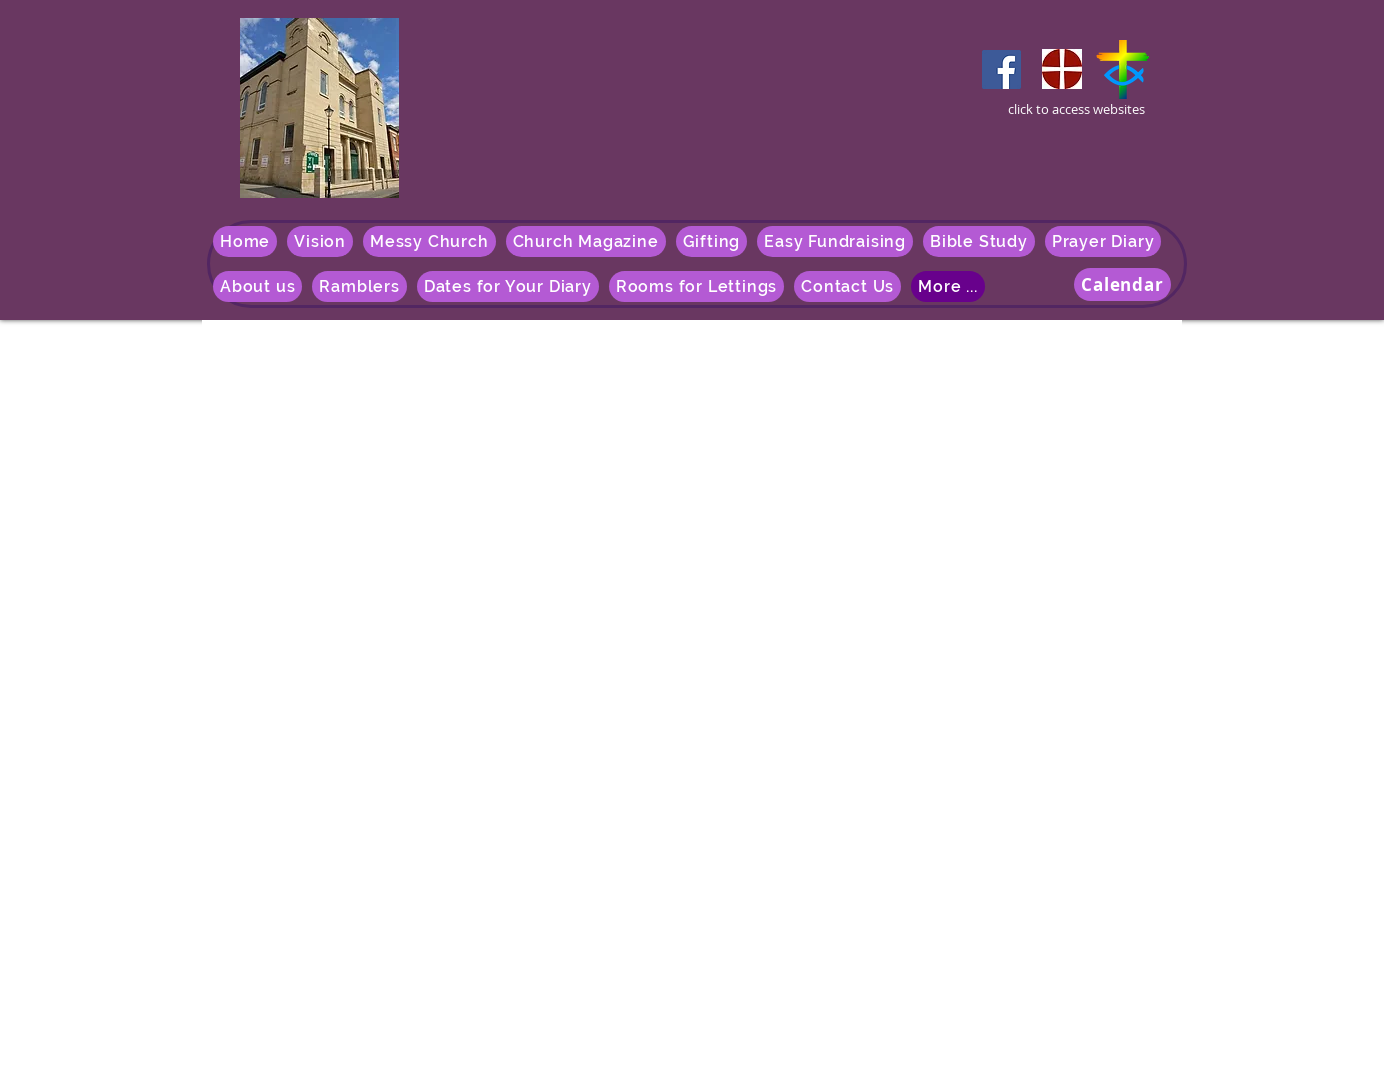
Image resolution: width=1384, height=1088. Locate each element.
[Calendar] (1122, 284)
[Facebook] (1001, 69)
